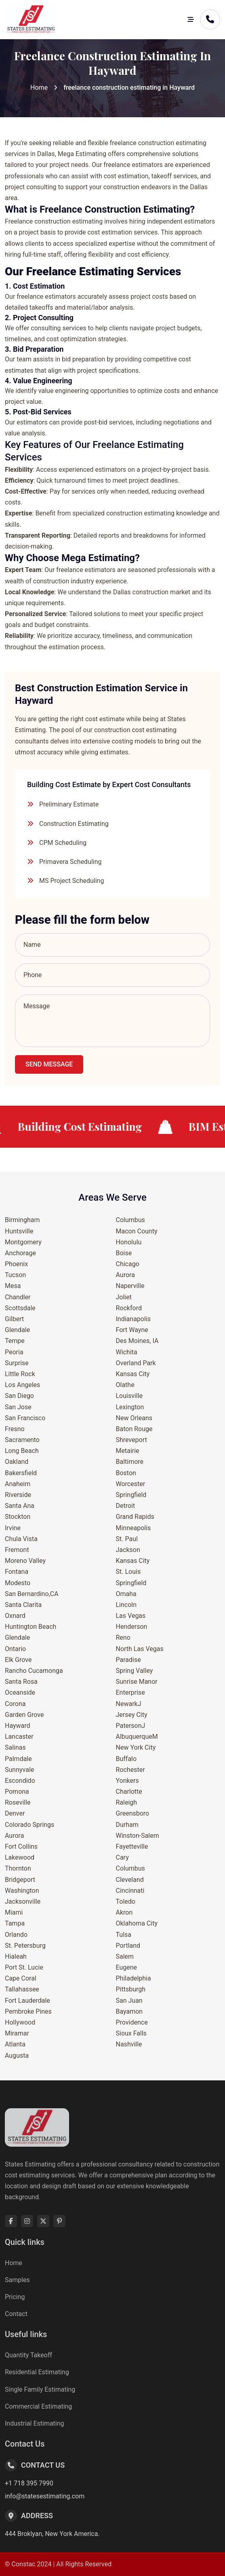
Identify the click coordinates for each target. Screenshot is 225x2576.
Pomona (17, 1791)
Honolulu (129, 1242)
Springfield (131, 1495)
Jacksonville (22, 1901)
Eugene (126, 1967)
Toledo (125, 1901)
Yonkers (127, 1780)
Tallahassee (22, 1989)
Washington (22, 1890)
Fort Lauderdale (27, 2000)
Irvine (13, 1528)
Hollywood (20, 2022)
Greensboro (132, 1813)
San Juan (129, 2000)
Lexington (130, 1407)
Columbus (130, 1220)
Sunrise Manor (137, 1681)
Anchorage (20, 1253)
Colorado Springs (29, 1825)
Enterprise (130, 1692)
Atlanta (15, 2044)
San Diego (19, 1396)
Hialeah (16, 1956)
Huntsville (19, 1231)
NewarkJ (128, 1704)
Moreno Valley (25, 1561)
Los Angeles (22, 1385)
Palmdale (18, 1759)
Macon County (137, 1231)
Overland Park (136, 1363)
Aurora (14, 1835)
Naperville (130, 1286)
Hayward (17, 1725)
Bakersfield (21, 1473)
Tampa (15, 1923)
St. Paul (127, 1539)
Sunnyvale (19, 1770)
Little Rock (20, 1374)
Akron (124, 1912)
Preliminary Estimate (69, 804)
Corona (15, 1704)
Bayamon (129, 2011)
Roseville (18, 1802)
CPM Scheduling (62, 843)
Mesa (13, 1286)
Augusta (17, 2055)
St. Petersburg (25, 1945)
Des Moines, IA (137, 1341)
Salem (125, 1956)
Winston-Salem (137, 1835)
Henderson (131, 1626)
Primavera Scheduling (70, 862)
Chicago (127, 1264)
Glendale (17, 1330)
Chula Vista (21, 1539)
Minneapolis (133, 1528)
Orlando (16, 1934)
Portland (128, 1945)
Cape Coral (20, 1978)
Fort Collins (21, 1846)
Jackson (128, 1550)
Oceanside (20, 1692)
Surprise (17, 1363)
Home (39, 87)
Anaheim (17, 1484)
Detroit (125, 1506)
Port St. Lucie (24, 1967)
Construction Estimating (74, 824)
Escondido (20, 1780)
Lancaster (19, 1736)
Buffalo (126, 1759)
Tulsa (123, 1934)
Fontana (16, 1571)
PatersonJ (130, 1725)
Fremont (17, 1550)
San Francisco (25, 1418)
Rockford (129, 1308)
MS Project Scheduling (71, 881)
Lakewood (19, 1857)
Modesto (17, 1583)
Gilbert (14, 1319)
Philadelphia (133, 1978)
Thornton (18, 1868)
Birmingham (22, 1220)
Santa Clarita (23, 1605)
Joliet (124, 1297)
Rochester (130, 1770)
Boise (124, 1253)
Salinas (15, 1747)
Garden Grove (24, 1715)
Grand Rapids (135, 1516)
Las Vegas (131, 1616)
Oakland (16, 1461)
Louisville (129, 1396)
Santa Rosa (21, 1681)
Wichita (126, 1352)
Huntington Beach (30, 1626)
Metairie (127, 1451)
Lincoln (126, 1605)
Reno (123, 1637)
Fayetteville (132, 1846)
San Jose (18, 1407)
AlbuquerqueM (137, 1736)
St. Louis (128, 1571)
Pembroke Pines (28, 2011)
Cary (122, 1857)
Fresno (15, 1429)
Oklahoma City (137, 1923)
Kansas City (133, 1374)
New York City (136, 1747)
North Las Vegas (140, 1649)
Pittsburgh (131, 1989)
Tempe (15, 1341)
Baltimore (130, 1461)
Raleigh (126, 1802)
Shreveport (131, 1440)
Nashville (129, 2044)
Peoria (14, 1352)
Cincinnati (130, 1890)
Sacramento (22, 1440)
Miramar (17, 2033)
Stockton (17, 1516)
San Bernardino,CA (32, 1594)
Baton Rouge (134, 1429)
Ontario (15, 1649)
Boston (126, 1473)
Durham (127, 1825)
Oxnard (15, 1616)
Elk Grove (18, 1660)
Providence (132, 2022)
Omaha (126, 1594)
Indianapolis (133, 1319)
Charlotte (129, 1791)
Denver (15, 1813)
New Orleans (134, 1418)
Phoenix (16, 1264)
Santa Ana (19, 1506)
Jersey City (131, 1715)
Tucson (15, 1275)
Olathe (125, 1385)
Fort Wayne (132, 1330)
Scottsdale (20, 1308)
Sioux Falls (131, 2033)
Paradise (128, 1660)
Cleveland (130, 1879)
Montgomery (23, 1242)
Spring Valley (134, 1670)
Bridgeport (20, 1879)
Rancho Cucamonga (34, 1670)
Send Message (49, 1064)
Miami (14, 1912)
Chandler (18, 1297)
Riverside (18, 1495)
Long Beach (22, 1451)
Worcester (130, 1484)
